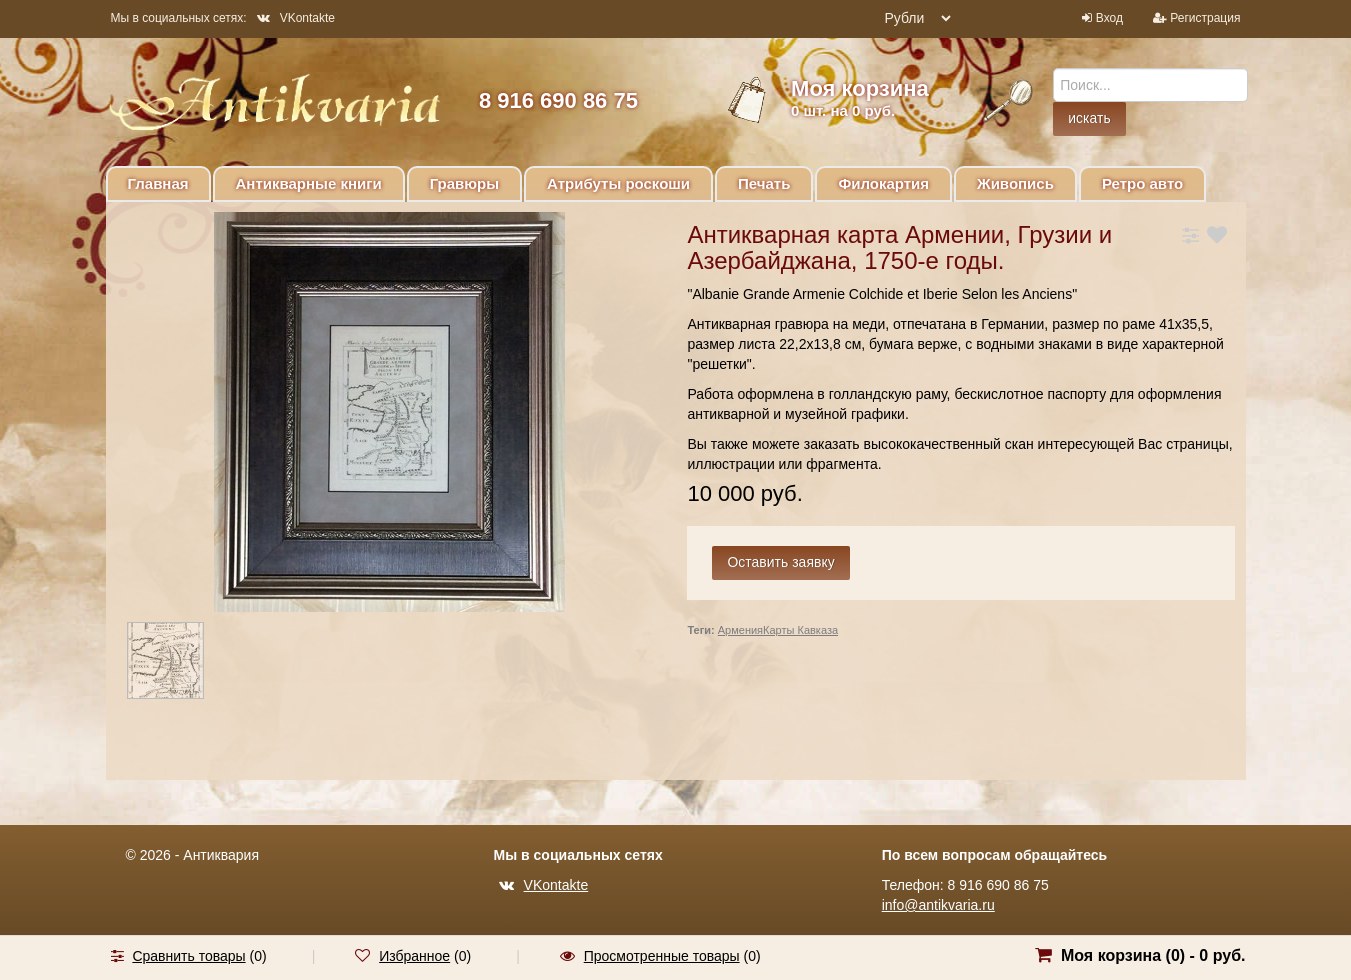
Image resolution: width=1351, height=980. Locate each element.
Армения (740, 630)
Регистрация (1205, 18)
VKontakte (296, 18)
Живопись (1015, 183)
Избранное (414, 956)
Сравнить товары (188, 956)
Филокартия (883, 183)
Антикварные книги (309, 183)
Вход (1109, 18)
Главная (158, 183)
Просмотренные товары (662, 956)
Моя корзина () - (1153, 955)
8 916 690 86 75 (558, 100)
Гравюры (464, 183)
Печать (764, 183)
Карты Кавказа (800, 630)
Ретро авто (1142, 183)
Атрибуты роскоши (618, 183)
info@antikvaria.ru (938, 905)
